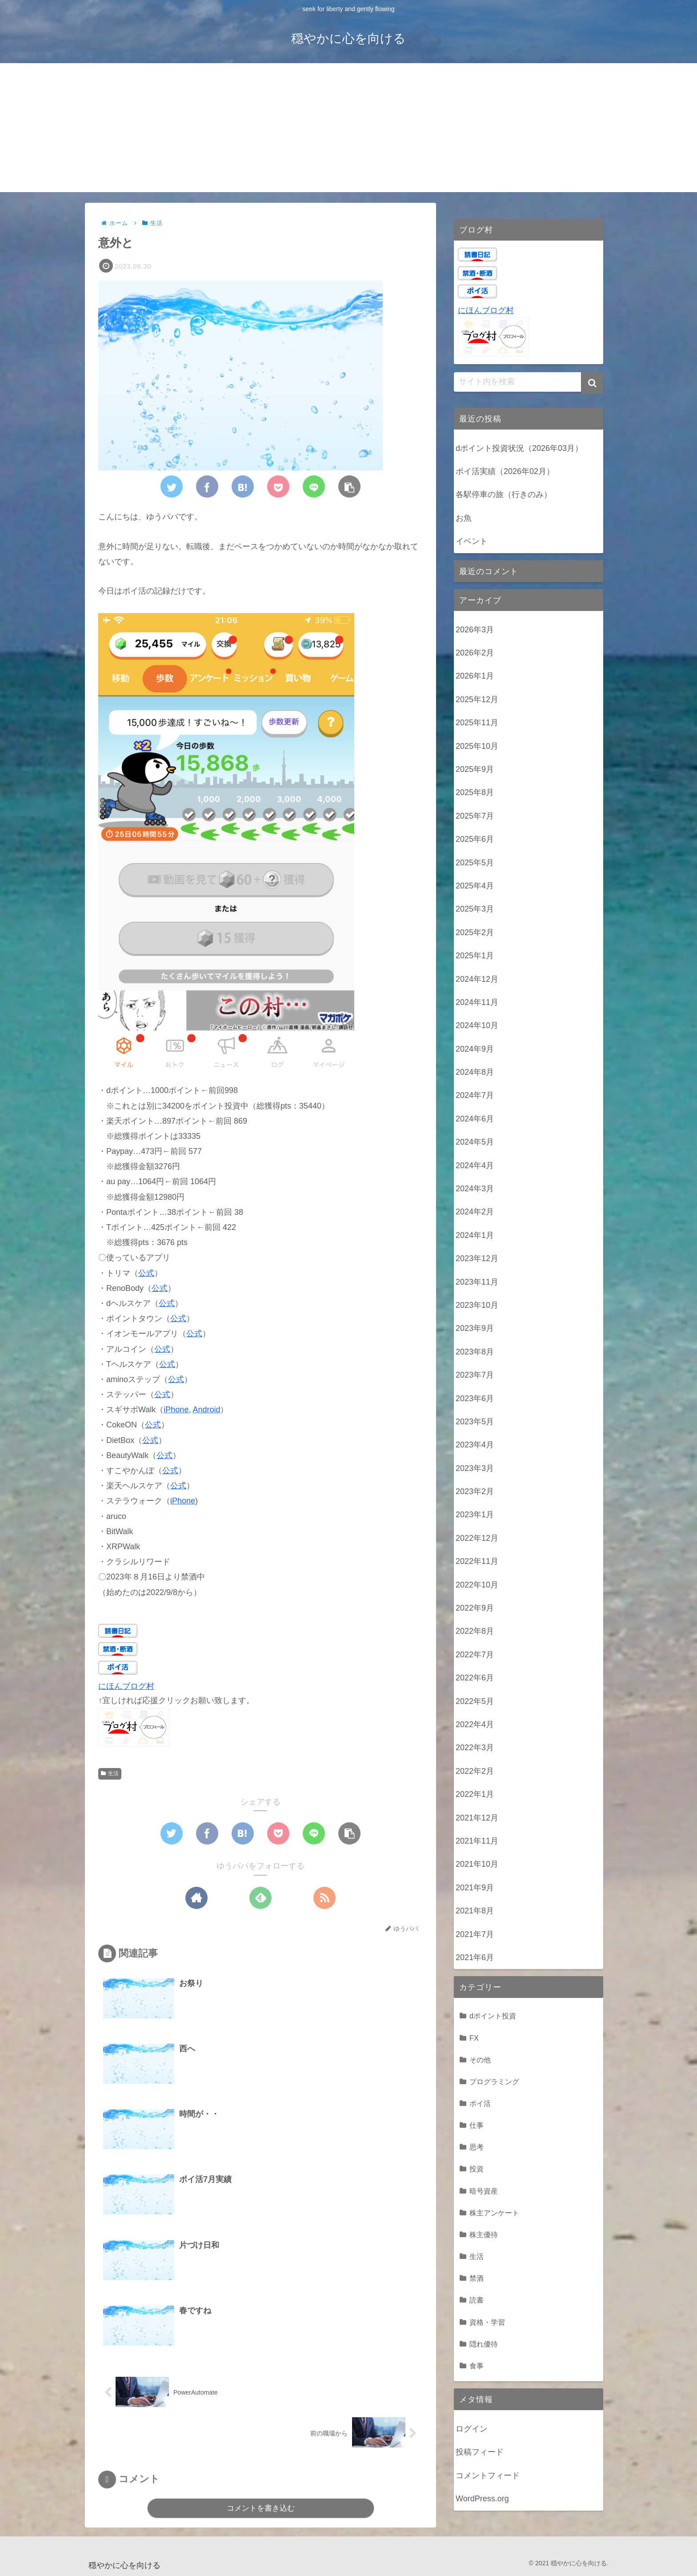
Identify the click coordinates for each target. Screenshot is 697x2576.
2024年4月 (475, 1165)
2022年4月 (475, 1724)
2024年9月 (475, 1049)
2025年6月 (475, 839)
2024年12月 (477, 979)
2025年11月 (477, 722)
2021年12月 (477, 1817)
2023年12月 (477, 1258)
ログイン (472, 2428)
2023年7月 (475, 1374)
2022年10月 (477, 1584)
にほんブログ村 (126, 1686)
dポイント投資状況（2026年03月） (519, 448)
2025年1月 (475, 955)
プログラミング (494, 2082)
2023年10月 (477, 1305)
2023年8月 (475, 1351)
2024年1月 (475, 1235)
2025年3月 (475, 908)
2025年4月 (475, 885)
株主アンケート (494, 2213)
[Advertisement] (348, 130)
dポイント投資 (492, 2016)
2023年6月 (475, 1398)
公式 (146, 1273)
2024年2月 (475, 1211)
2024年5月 (475, 1141)
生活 (110, 1773)
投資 (476, 2169)
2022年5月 (475, 1701)
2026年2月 (475, 652)
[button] (592, 383)
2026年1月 (475, 675)
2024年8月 (475, 1072)
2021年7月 (475, 1934)
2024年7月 (475, 1095)
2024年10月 (477, 1025)
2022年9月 (475, 1607)
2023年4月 (475, 1444)
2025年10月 (477, 746)
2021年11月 (477, 1841)
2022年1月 (475, 1794)
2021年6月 (475, 1957)
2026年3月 (475, 629)
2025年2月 (475, 932)
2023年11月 (477, 1282)
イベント (472, 541)
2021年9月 (475, 1887)
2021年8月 (475, 1910)
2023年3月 (475, 1468)
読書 (476, 2300)
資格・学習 (487, 2322)
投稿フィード (480, 2451)
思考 (476, 2147)
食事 (476, 2366)
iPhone (176, 1409)
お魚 (464, 518)
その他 (480, 2060)
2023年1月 (475, 1514)
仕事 (476, 2125)
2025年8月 (475, 792)
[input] (528, 382)
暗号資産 (483, 2191)
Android (206, 1409)
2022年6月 (475, 1677)
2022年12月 (477, 1538)
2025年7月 (475, 816)
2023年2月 (475, 1491)
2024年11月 (477, 1002)
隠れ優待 (483, 2344)
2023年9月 (475, 1328)
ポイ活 (480, 2103)
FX (474, 2038)
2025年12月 (477, 699)
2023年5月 (475, 1421)
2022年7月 (475, 1654)
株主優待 (483, 2234)
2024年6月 (475, 1118)
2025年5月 (475, 862)
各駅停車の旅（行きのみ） (504, 494)
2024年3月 (475, 1188)
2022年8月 (475, 1631)
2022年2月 (475, 1771)
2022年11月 (477, 1561)
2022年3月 (475, 1747)
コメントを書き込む (261, 2508)
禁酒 (476, 2278)
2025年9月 (475, 769)
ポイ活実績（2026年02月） (505, 471)
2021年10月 (477, 1864)
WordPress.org (482, 2498)
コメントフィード (488, 2475)
